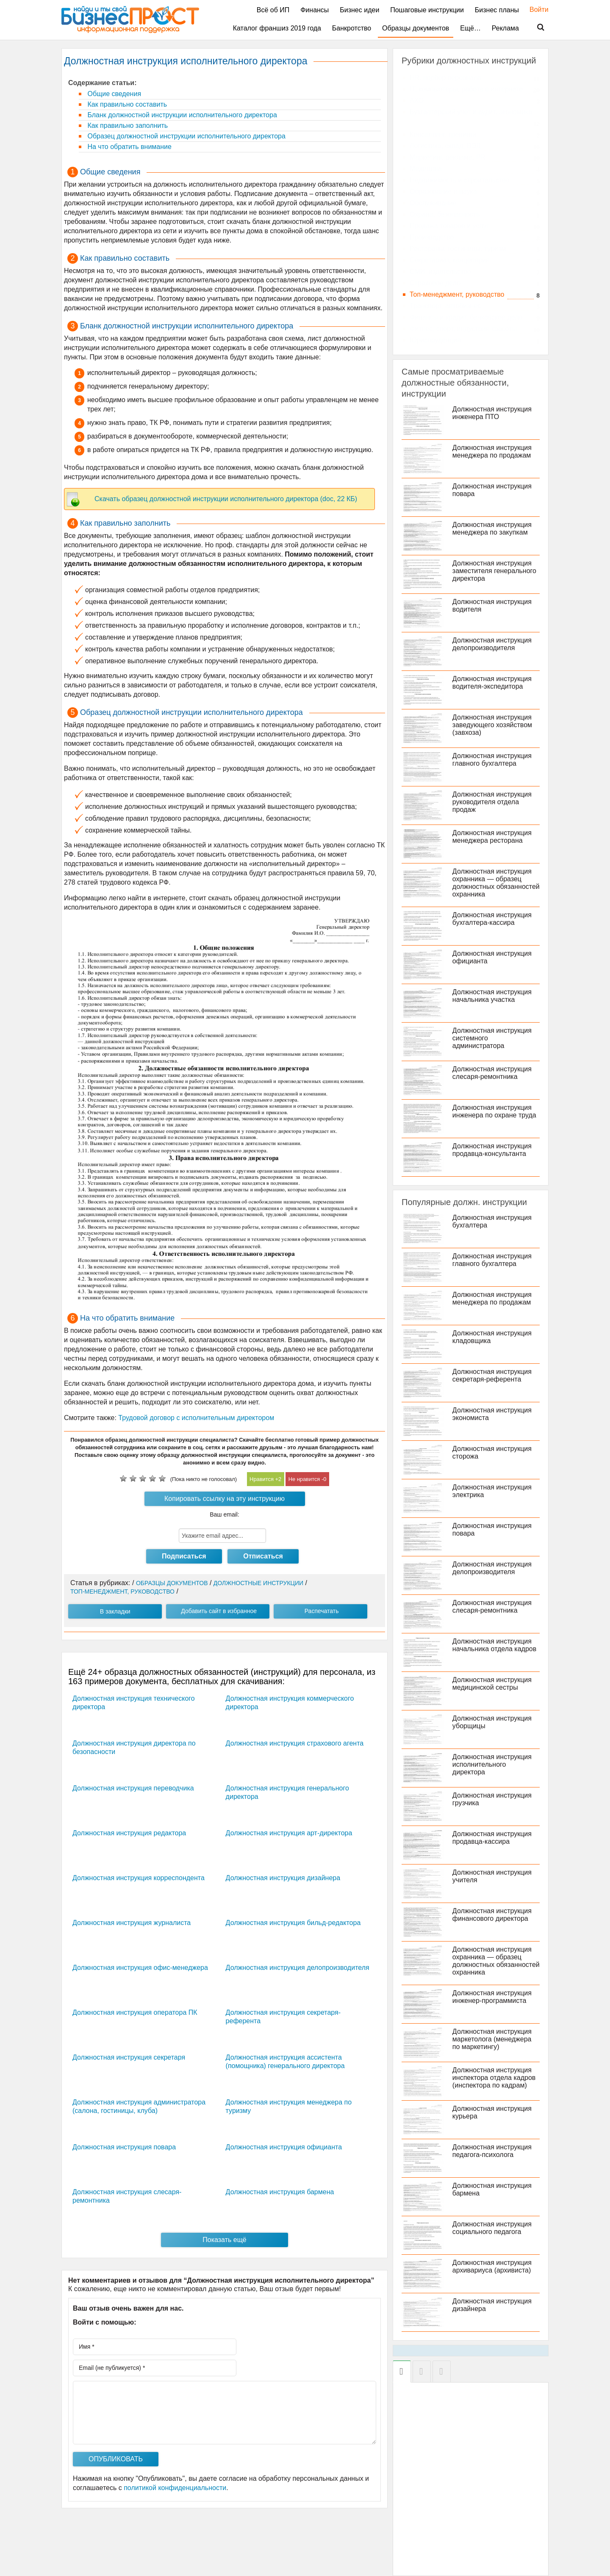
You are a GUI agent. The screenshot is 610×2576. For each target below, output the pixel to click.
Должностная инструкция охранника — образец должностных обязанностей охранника (496, 883)
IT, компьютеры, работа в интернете (466, 89)
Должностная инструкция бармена (280, 2191)
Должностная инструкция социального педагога (492, 2227)
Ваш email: (224, 1514)
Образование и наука (443, 191)
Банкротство (351, 28)
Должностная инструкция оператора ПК (134, 2012)
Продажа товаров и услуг (449, 225)
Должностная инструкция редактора (129, 1833)
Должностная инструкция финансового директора (492, 1914)
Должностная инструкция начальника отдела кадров (494, 1645)
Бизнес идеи (359, 10)
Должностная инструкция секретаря (128, 2057)
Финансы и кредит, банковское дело (466, 317)
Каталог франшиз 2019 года (277, 28)
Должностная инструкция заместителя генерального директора (494, 571)
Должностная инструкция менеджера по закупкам (492, 528)
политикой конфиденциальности (175, 2487)
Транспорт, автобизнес (445, 305)
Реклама (505, 28)
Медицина (426, 168)
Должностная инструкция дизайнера (283, 1877)
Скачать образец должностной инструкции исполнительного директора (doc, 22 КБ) (225, 498)
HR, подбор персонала (445, 77)
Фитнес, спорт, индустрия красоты (463, 328)
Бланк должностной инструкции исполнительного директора (181, 115)
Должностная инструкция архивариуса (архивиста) (492, 2266)
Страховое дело (435, 283)
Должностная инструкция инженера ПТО (492, 412)
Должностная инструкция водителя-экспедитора (492, 682)
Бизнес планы (497, 10)
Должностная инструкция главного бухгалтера (492, 759)
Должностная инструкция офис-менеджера (140, 1967)
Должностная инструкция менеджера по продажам (492, 451)
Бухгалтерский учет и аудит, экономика (471, 112)
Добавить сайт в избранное (219, 1611)
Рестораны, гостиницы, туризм (458, 248)
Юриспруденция (435, 340)
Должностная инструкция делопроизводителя (297, 1967)
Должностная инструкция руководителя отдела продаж (492, 802)
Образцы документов (415, 28)
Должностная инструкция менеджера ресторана (492, 836)
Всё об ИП (273, 10)
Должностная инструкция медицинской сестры (492, 1683)
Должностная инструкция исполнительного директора (492, 1764)
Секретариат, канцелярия (450, 260)
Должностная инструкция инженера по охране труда (494, 1111)
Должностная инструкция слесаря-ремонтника (492, 1072)
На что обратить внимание (129, 146)
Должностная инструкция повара (124, 2147)
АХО (417, 100)
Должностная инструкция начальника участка (492, 995)
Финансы (314, 10)
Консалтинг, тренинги (443, 134)
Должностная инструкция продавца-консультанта (492, 1149)
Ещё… (470, 28)
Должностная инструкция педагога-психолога (492, 2150)
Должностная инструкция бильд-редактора (293, 1922)
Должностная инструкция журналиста (131, 1922)
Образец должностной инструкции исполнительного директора (186, 136)
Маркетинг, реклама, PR (447, 157)
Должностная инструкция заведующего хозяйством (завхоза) (492, 725)
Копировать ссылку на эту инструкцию (224, 1498)
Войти (535, 9)
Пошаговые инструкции (427, 10)
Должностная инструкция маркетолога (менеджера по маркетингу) (492, 2039)
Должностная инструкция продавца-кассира (492, 1837)
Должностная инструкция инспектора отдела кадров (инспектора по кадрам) (493, 2077)
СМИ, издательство (440, 271)
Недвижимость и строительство (460, 180)
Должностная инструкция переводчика (133, 1788)
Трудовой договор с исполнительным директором (196, 1417)
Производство (432, 237)
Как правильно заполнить (127, 125)
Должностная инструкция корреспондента (138, 1877)
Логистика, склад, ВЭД (445, 145)
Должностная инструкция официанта (284, 2147)
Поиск (535, 27)
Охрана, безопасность (445, 214)
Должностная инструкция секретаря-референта (492, 1375)
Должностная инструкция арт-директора (289, 1833)
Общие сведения (113, 93)
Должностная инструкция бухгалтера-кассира (492, 918)
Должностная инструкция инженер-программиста (492, 1996)
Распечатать (322, 1611)
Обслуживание (433, 203)
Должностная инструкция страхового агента (295, 1743)
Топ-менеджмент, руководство (457, 294)
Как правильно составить (126, 104)
